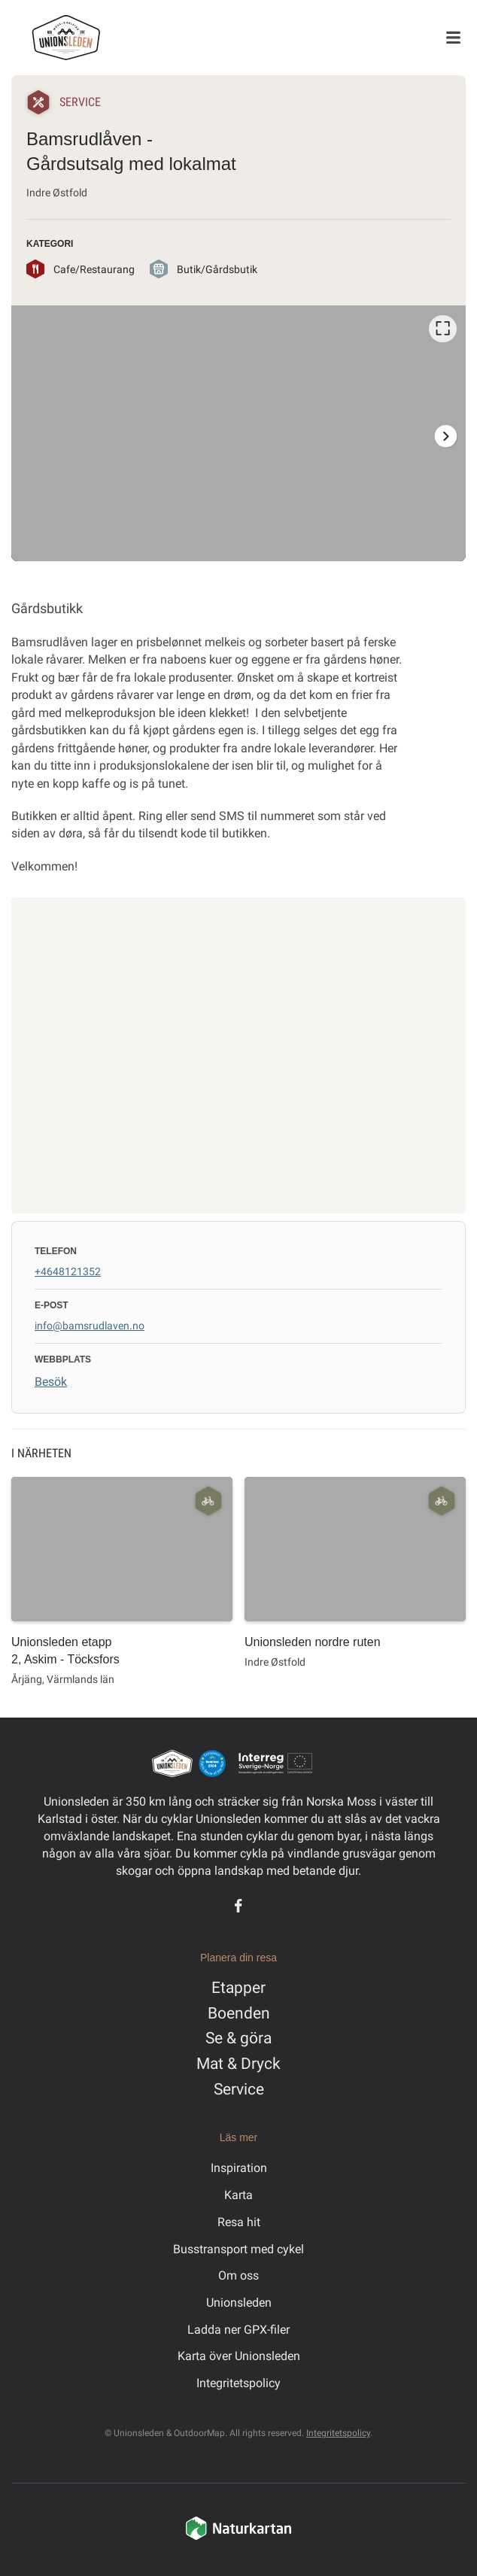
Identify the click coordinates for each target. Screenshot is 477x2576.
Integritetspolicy (238, 2383)
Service (239, 2089)
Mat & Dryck (238, 2064)
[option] (238, 433)
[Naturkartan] (238, 2538)
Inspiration (239, 2168)
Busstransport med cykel (238, 2249)
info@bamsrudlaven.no (89, 1326)
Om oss (238, 2275)
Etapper (238, 1988)
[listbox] (238, 433)
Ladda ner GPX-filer (238, 2329)
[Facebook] (238, 1905)
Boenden (239, 2013)
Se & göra (238, 2038)
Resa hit (238, 2222)
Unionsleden (239, 2302)
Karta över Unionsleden (239, 2356)
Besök (51, 1382)
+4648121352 (68, 1271)
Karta (238, 2195)
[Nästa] (445, 436)
